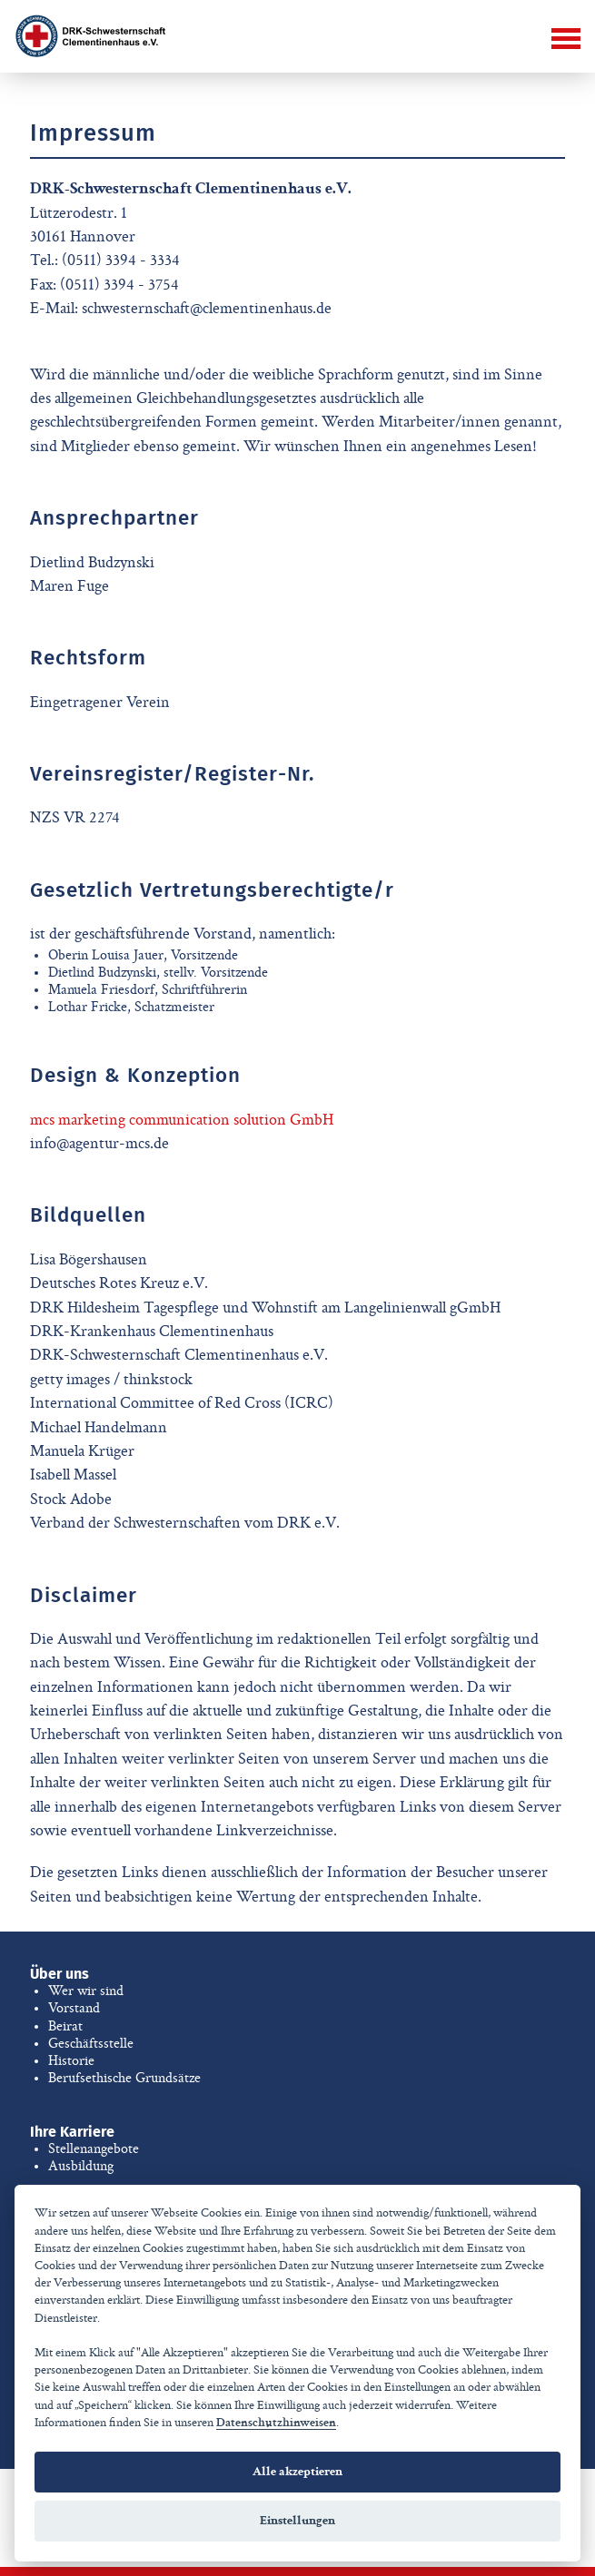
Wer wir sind (86, 1990)
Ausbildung (81, 2165)
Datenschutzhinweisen (276, 2422)
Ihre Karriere (72, 2131)
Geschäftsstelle (91, 2043)
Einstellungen (297, 2520)
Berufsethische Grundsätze (124, 2077)
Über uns (59, 1973)
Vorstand (74, 2008)
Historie (71, 2060)
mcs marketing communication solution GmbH (181, 1120)
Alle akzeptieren (297, 2471)
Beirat (65, 2026)
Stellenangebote (93, 2148)
